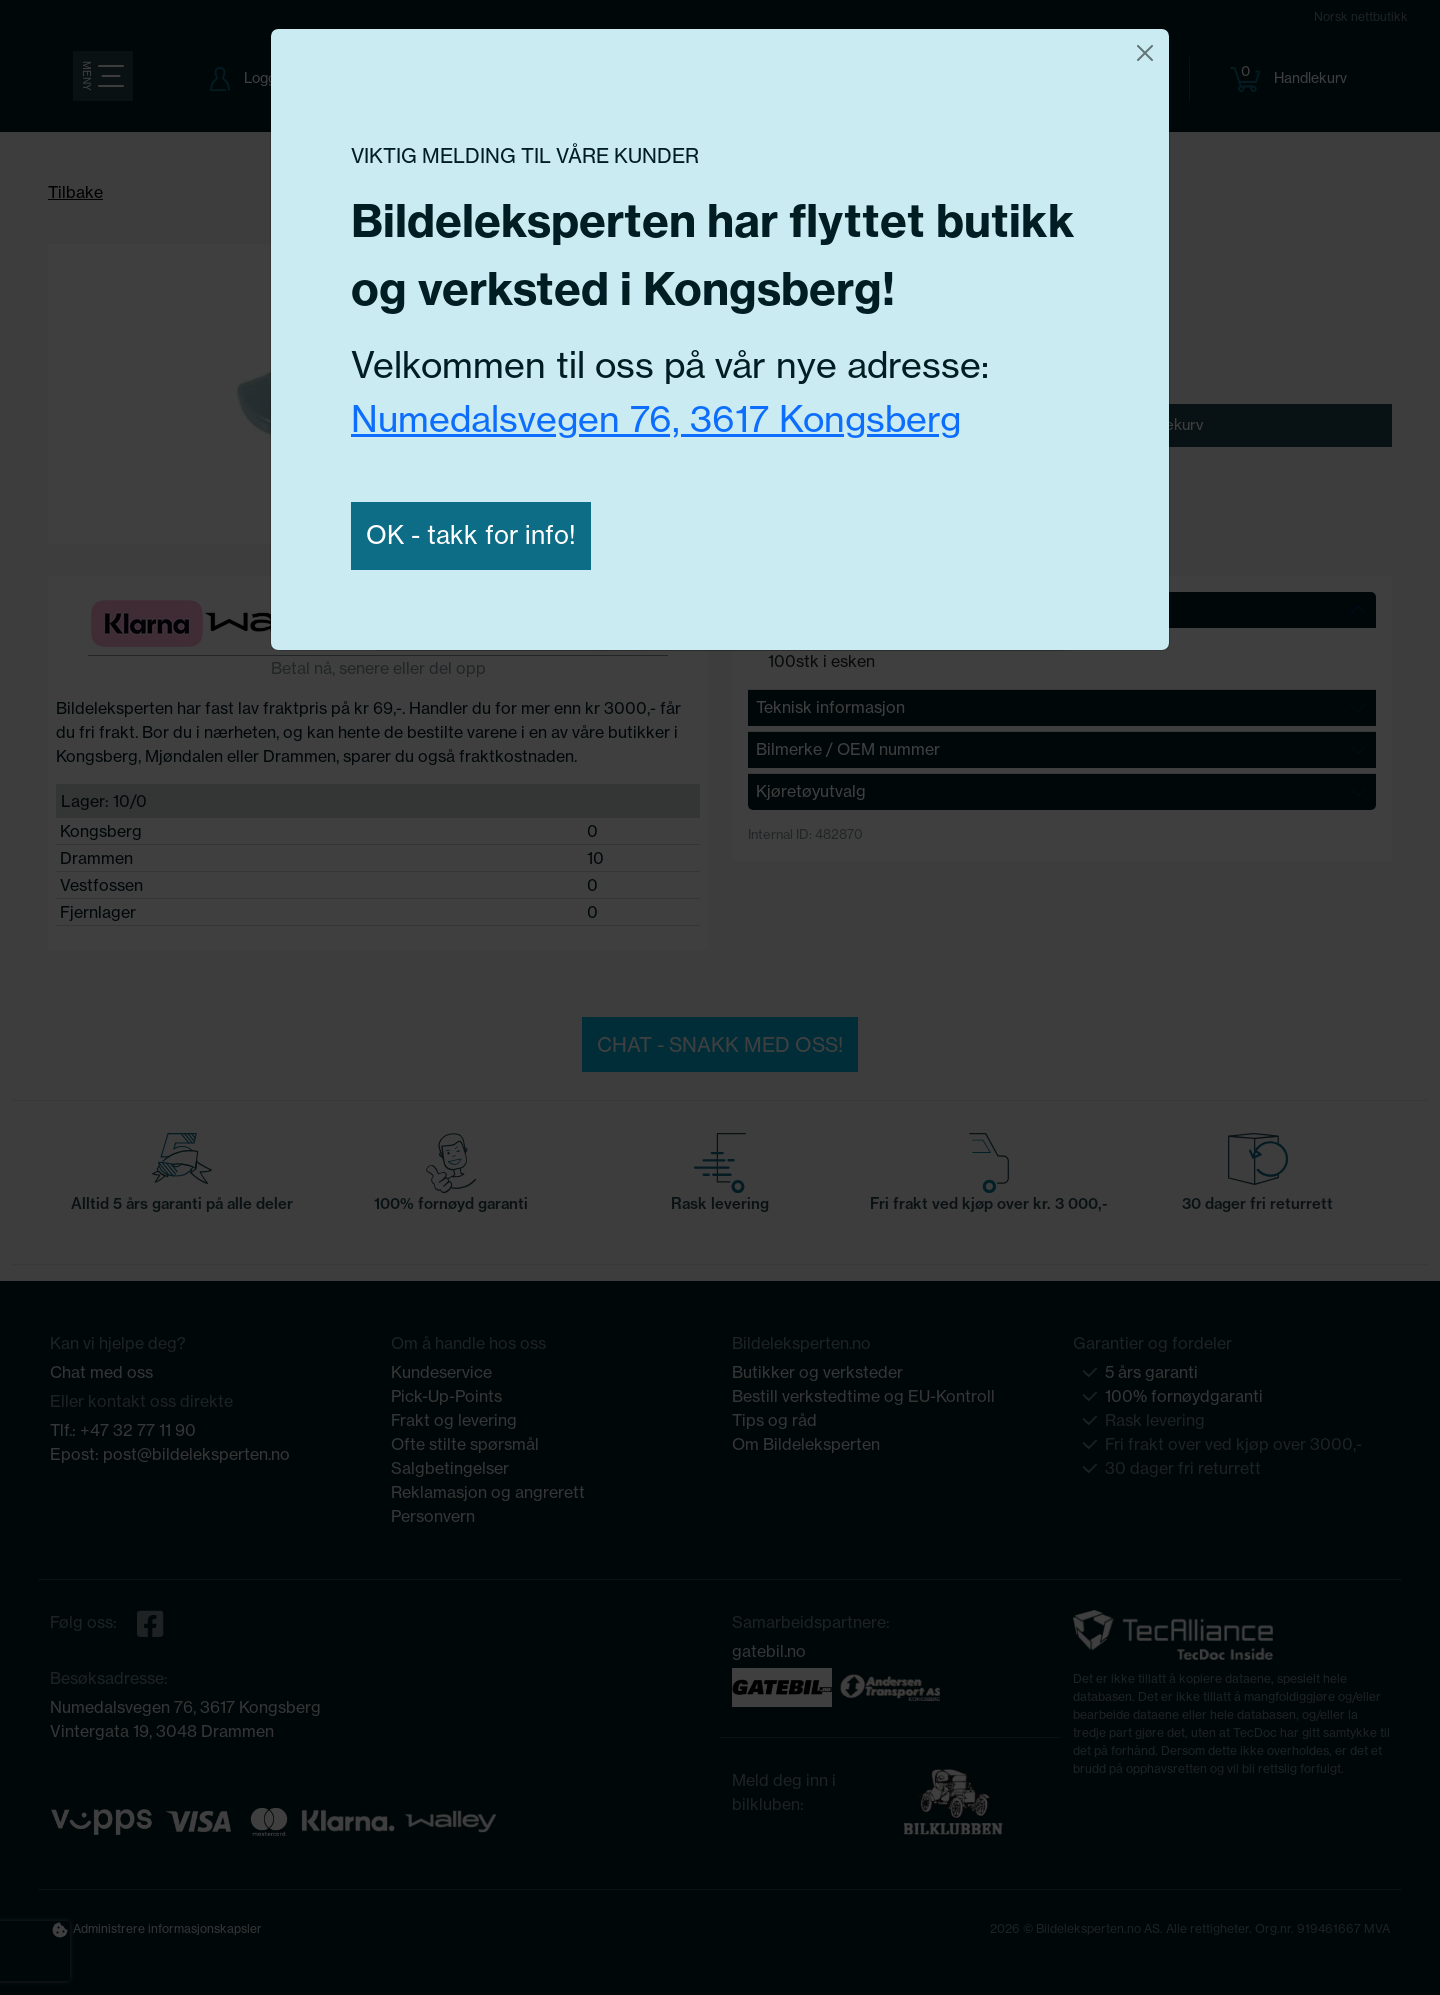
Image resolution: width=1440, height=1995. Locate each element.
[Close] (1145, 53)
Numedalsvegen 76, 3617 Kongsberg (656, 418)
